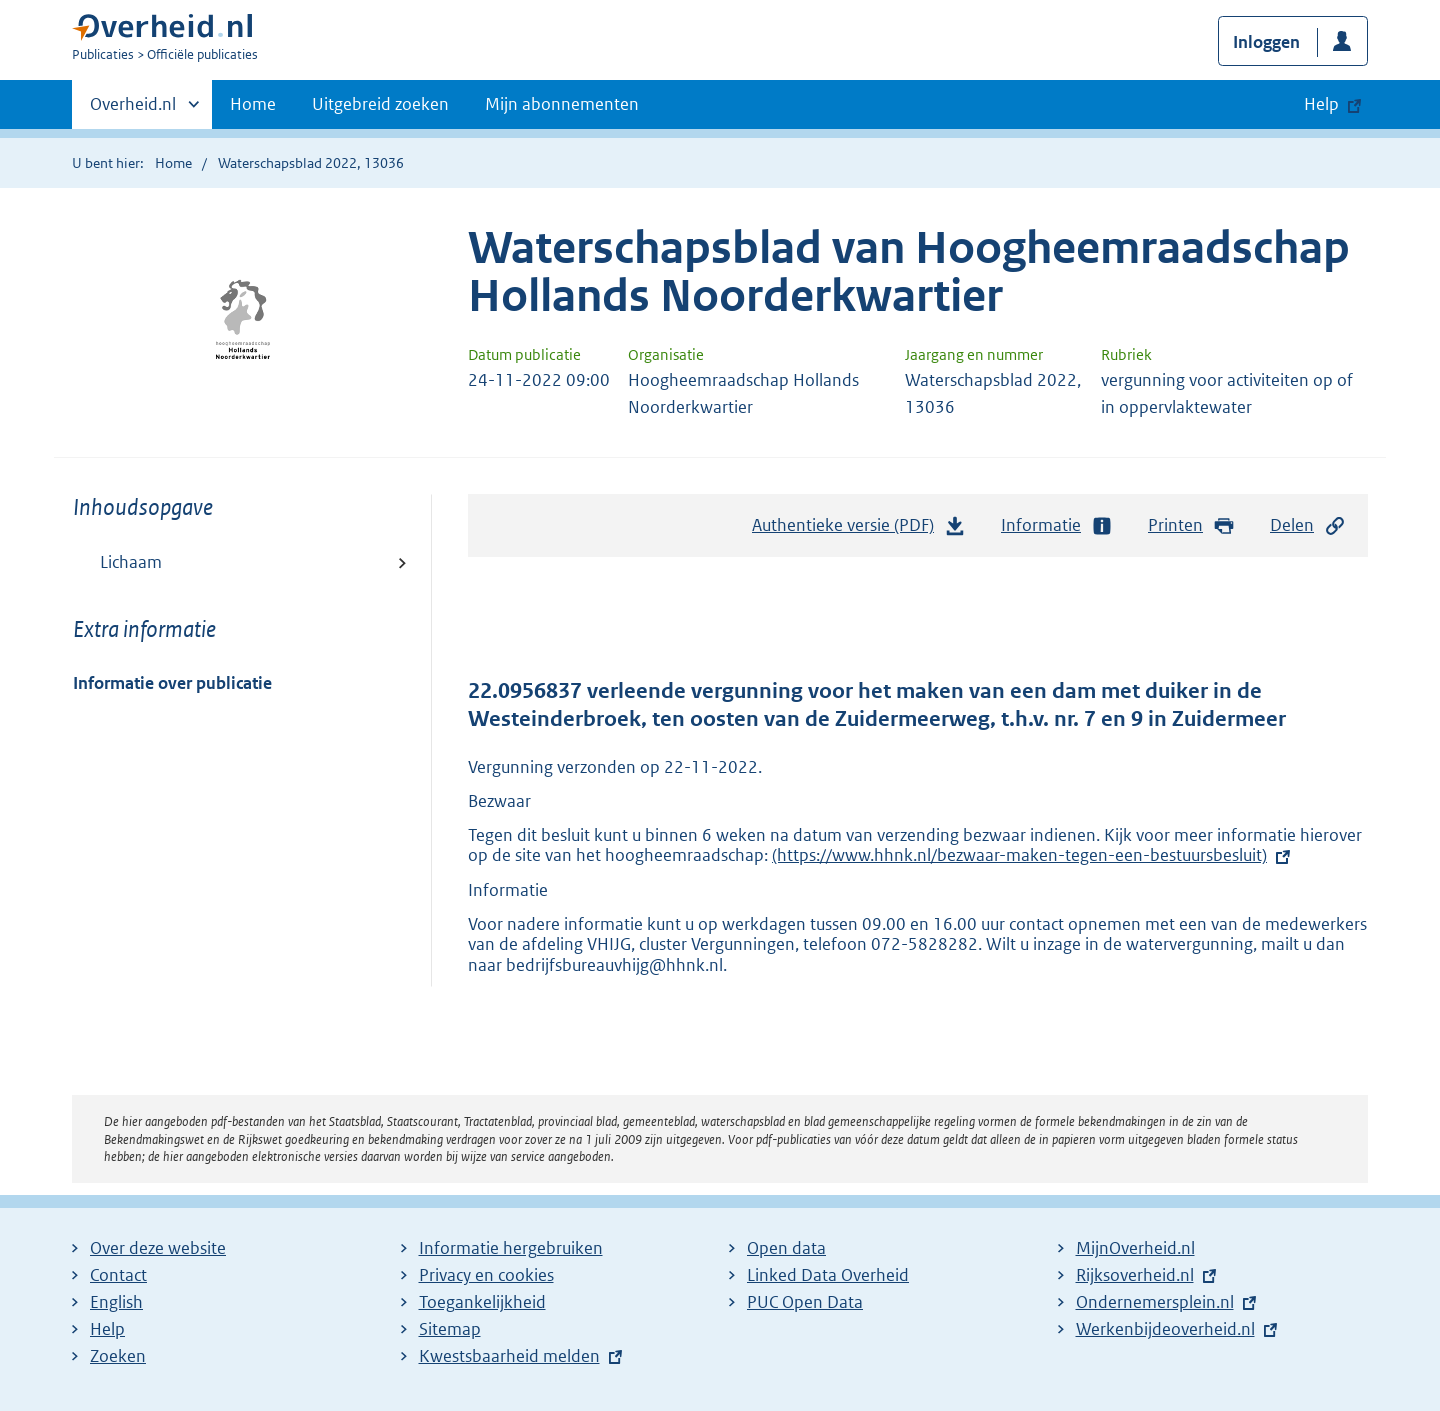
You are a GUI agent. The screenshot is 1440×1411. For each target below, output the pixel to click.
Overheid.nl (133, 110)
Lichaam (131, 562)
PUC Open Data (805, 1302)
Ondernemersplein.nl (1155, 1302)
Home (253, 104)
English (116, 1302)
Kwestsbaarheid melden (509, 1356)
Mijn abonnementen (562, 104)
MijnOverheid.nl (1135, 1248)
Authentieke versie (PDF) (859, 530)
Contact (118, 1275)
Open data (786, 1248)
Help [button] (1321, 104)
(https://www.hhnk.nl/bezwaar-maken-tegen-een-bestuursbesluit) (1019, 855)
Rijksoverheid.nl (1135, 1275)
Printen (1191, 525)
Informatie (1057, 525)
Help (107, 1329)
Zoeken (118, 1356)
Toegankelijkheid (482, 1302)
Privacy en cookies (486, 1275)
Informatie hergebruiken (511, 1248)
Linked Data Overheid (828, 1275)
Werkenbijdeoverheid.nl (1165, 1329)
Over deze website (158, 1248)
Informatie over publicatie (172, 683)
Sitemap (450, 1329)
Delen (1308, 525)
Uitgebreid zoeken (380, 104)
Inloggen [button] (1266, 42)
